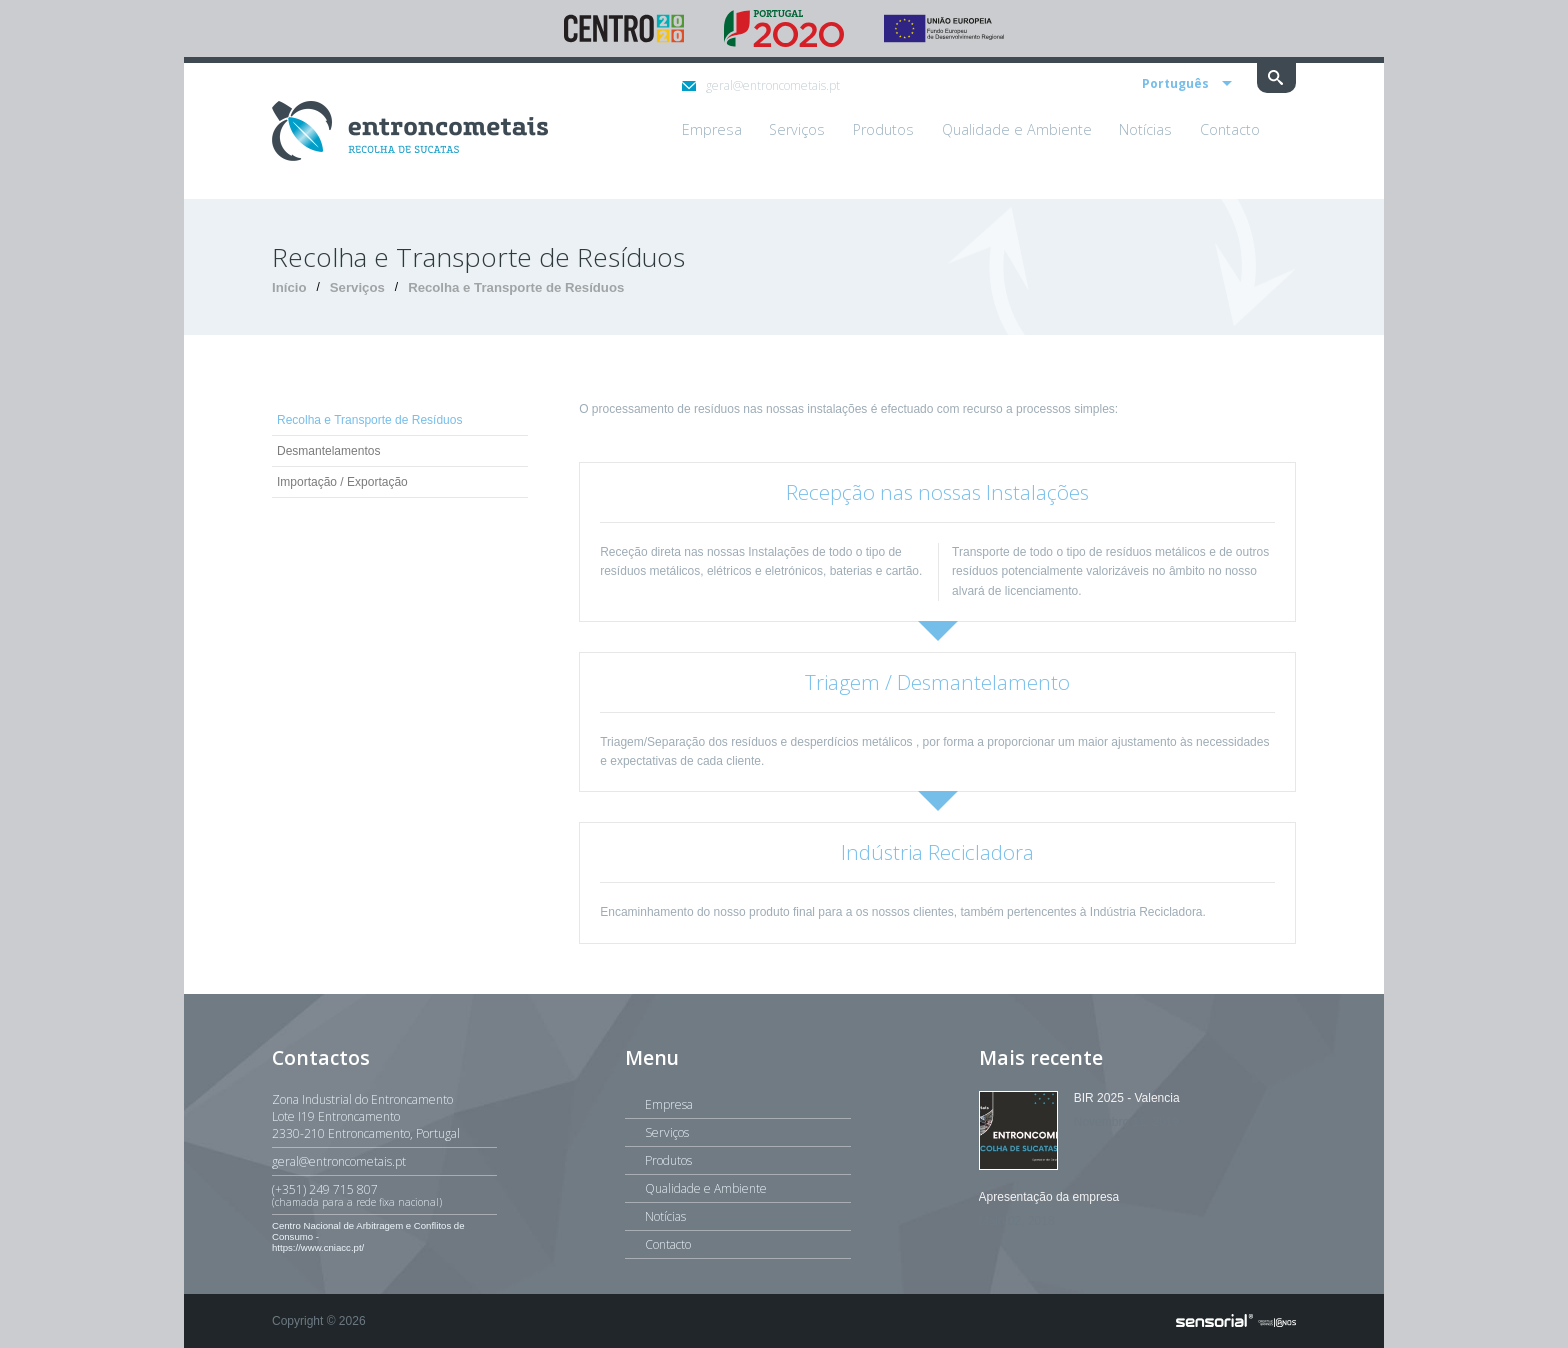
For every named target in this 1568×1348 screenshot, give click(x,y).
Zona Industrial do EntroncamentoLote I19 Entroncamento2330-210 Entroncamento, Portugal (366, 1116)
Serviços (357, 287)
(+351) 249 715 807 (384, 1195)
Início (289, 287)
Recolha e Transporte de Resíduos (516, 287)
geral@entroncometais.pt (761, 85)
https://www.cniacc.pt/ (318, 1247)
